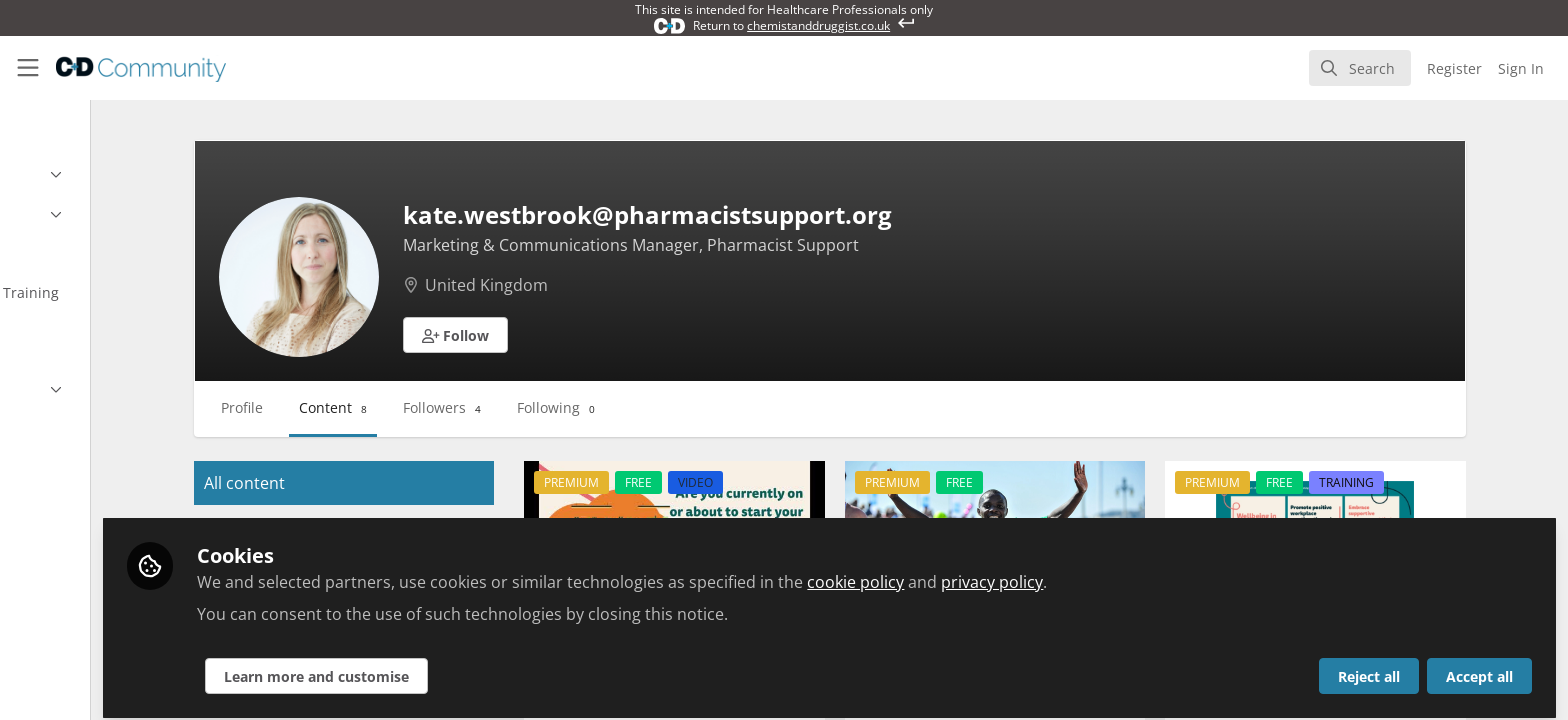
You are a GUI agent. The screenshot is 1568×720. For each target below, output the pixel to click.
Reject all (1369, 666)
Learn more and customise (481, 666)
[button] (582, 335)
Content (459, 407)
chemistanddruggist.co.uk (818, 25)
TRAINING (1406, 482)
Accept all (1479, 666)
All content (370, 483)
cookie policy (1020, 572)
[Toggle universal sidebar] (28, 68)
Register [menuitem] (1454, 68)
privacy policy (1157, 572)
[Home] (141, 68)
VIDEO (800, 482)
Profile (368, 407)
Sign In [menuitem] (1521, 68)
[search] (1360, 68)
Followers (568, 407)
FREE (743, 482)
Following (682, 407)
